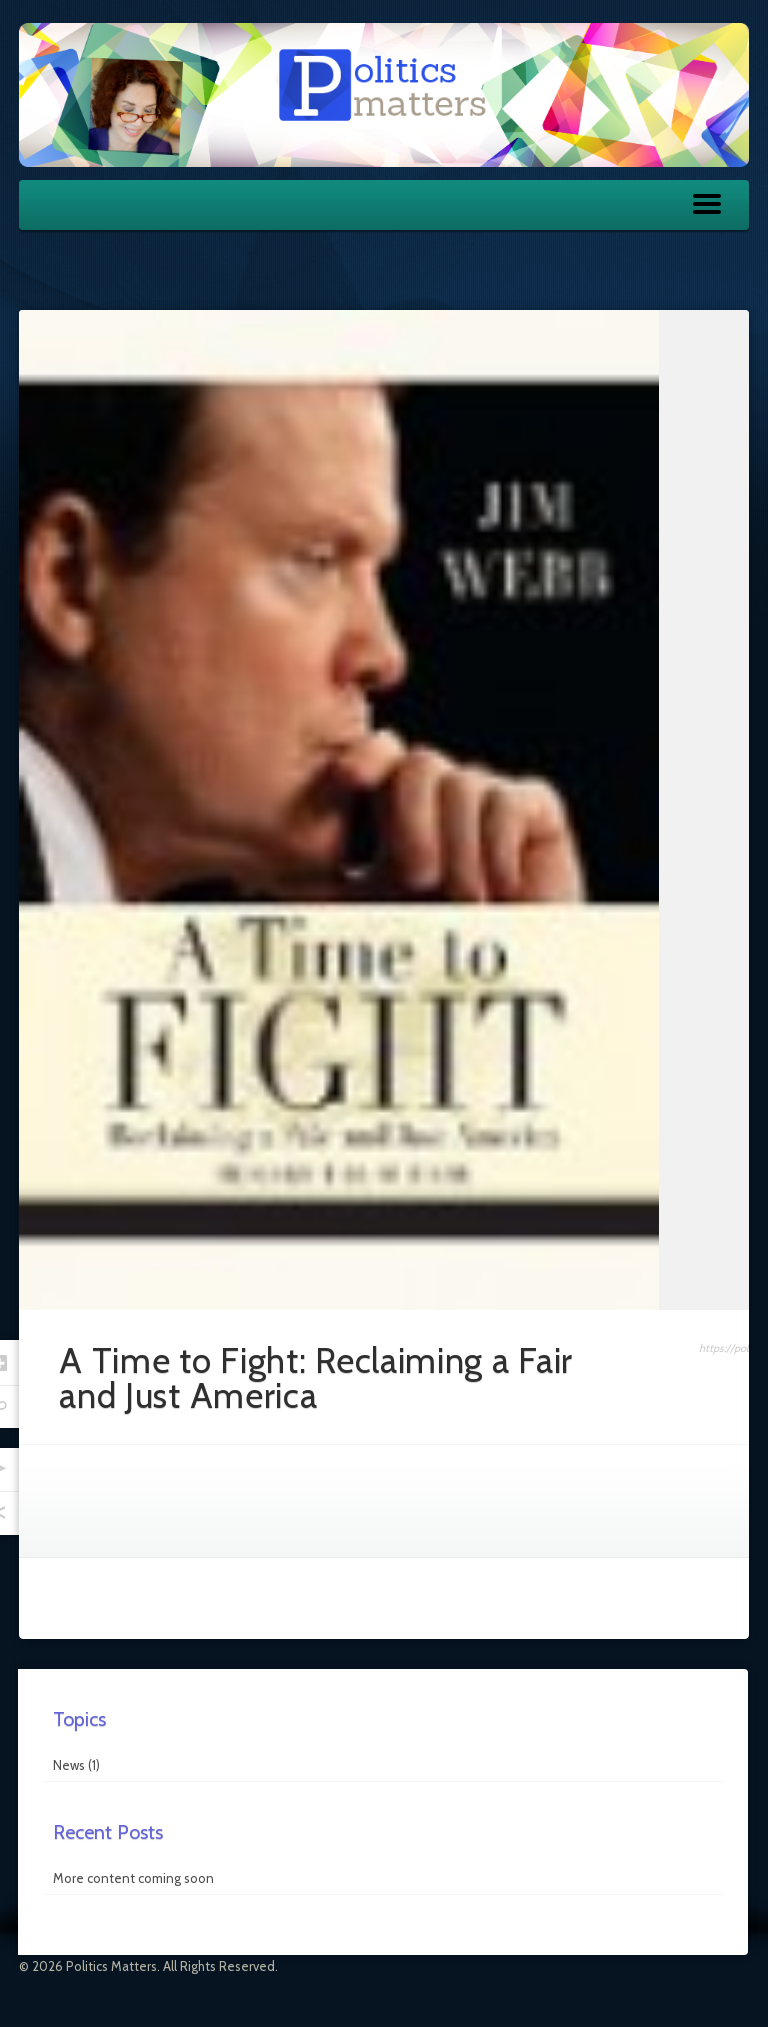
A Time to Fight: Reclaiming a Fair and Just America (316, 1378)
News (69, 1765)
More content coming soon (133, 1878)
